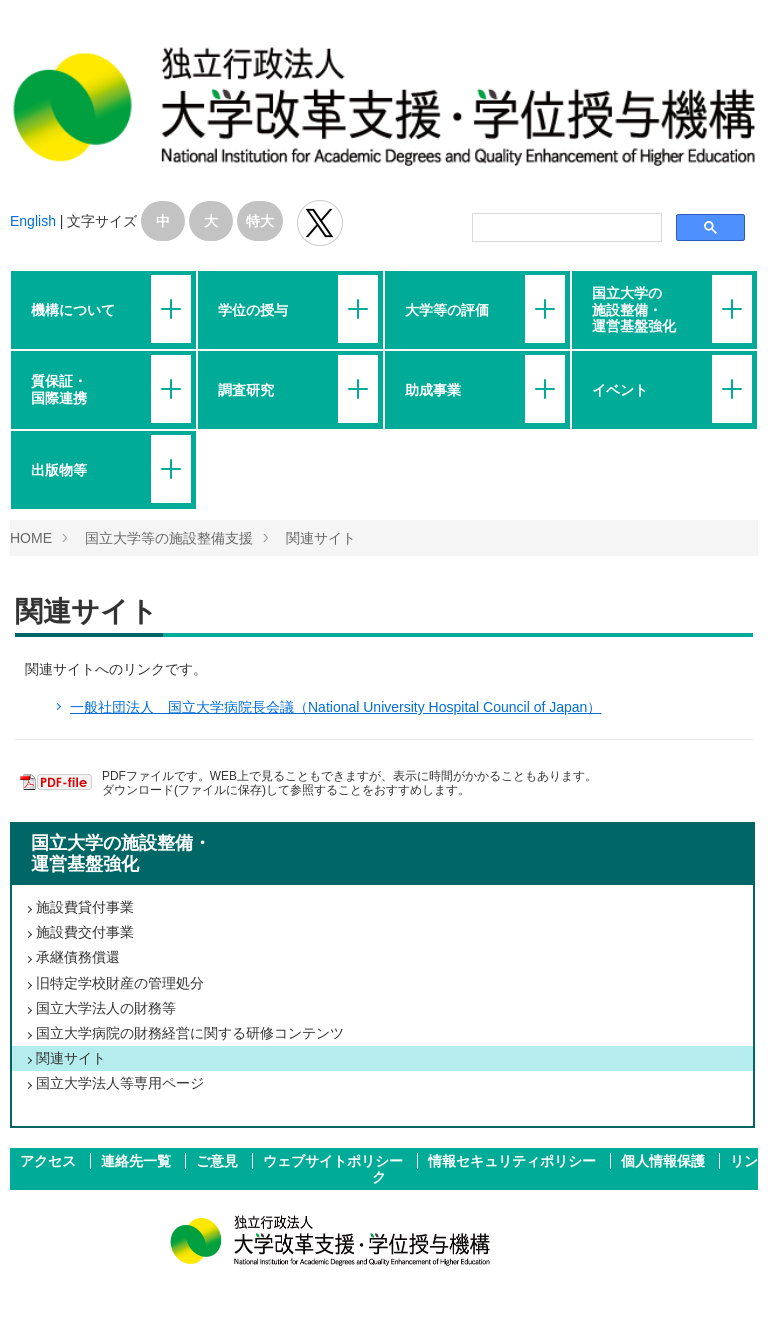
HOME (31, 538)
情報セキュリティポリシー (514, 1161)
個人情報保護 (665, 1161)
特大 (260, 221)
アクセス (50, 1161)
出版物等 (59, 470)
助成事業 (433, 390)
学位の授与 (253, 310)
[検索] (565, 228)
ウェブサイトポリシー (335, 1161)
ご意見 (219, 1161)
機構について (73, 310)
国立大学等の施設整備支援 (169, 538)
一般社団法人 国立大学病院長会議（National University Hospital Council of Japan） (335, 707)
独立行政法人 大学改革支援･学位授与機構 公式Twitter (320, 223)
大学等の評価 (447, 310)
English (33, 221)
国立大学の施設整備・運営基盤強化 (634, 309)
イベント (620, 390)
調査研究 (246, 390)
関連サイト (321, 538)
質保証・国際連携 (59, 389)
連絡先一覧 (138, 1161)
